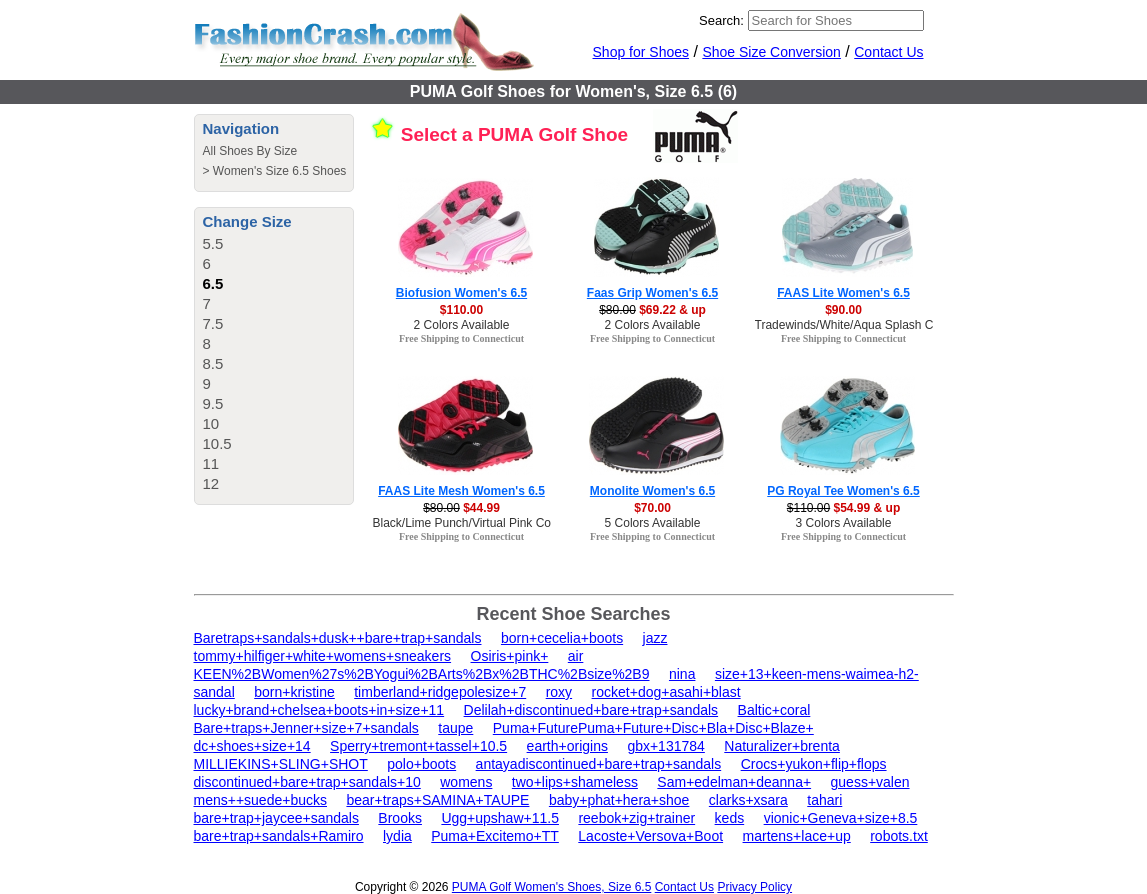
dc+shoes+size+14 (252, 746)
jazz (655, 638)
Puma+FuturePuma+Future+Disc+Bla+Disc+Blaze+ (653, 728)
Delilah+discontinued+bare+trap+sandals (591, 710)
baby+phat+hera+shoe (619, 800)
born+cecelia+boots (562, 638)
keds (730, 818)
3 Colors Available (844, 523)
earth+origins (567, 746)
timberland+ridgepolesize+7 (440, 692)
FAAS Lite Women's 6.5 (843, 293)
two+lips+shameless (575, 782)
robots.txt (899, 836)
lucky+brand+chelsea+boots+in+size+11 (319, 710)
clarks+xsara (748, 800)
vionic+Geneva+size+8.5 (841, 818)
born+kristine (294, 692)
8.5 (213, 363)
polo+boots (421, 764)
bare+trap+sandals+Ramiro (279, 836)
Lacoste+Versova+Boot (650, 836)
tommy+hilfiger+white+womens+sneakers (323, 656)
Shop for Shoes (641, 52)
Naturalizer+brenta (782, 746)
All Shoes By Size (250, 151)
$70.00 (652, 508)
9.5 (213, 403)
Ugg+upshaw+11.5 (500, 818)
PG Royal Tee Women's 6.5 (843, 491)
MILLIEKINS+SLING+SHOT (281, 764)
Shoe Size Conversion (771, 52)
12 (211, 483)
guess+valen (870, 782)
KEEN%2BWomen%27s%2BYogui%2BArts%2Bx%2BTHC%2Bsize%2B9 (422, 674)
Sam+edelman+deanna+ (734, 782)
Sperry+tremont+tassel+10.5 (418, 746)
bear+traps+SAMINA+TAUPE (437, 800)
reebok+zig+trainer (636, 818)
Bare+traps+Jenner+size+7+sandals (306, 728)
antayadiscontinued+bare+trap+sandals (599, 764)
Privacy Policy (754, 887)
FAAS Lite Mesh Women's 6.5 (461, 491)
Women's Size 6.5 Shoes (279, 171)
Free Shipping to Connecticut (461, 338)
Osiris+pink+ (510, 656)
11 (211, 463)
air (576, 656)
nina (682, 674)
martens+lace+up (797, 836)
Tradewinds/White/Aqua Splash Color (854, 325)
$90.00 (843, 310)
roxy (559, 692)
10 (211, 423)
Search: (721, 20)
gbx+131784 (665, 746)
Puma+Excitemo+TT (495, 836)
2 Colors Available (462, 325)
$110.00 (461, 310)
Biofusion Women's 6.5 (461, 293)
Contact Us (888, 52)
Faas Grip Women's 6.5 (652, 293)
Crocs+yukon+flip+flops (814, 764)
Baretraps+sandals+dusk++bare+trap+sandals (338, 638)
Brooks (400, 818)
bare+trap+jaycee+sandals (276, 818)
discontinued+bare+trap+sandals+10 (307, 782)
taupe (455, 728)
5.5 (213, 243)
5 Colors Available (653, 523)
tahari (824, 800)
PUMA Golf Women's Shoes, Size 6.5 (552, 887)
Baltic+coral (774, 710)
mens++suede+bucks (260, 800)
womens (466, 782)
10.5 (217, 443)
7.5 (213, 323)
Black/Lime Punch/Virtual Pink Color (469, 523)
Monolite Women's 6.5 (652, 491)
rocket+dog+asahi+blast (666, 692)
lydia (397, 836)
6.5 (213, 283)
